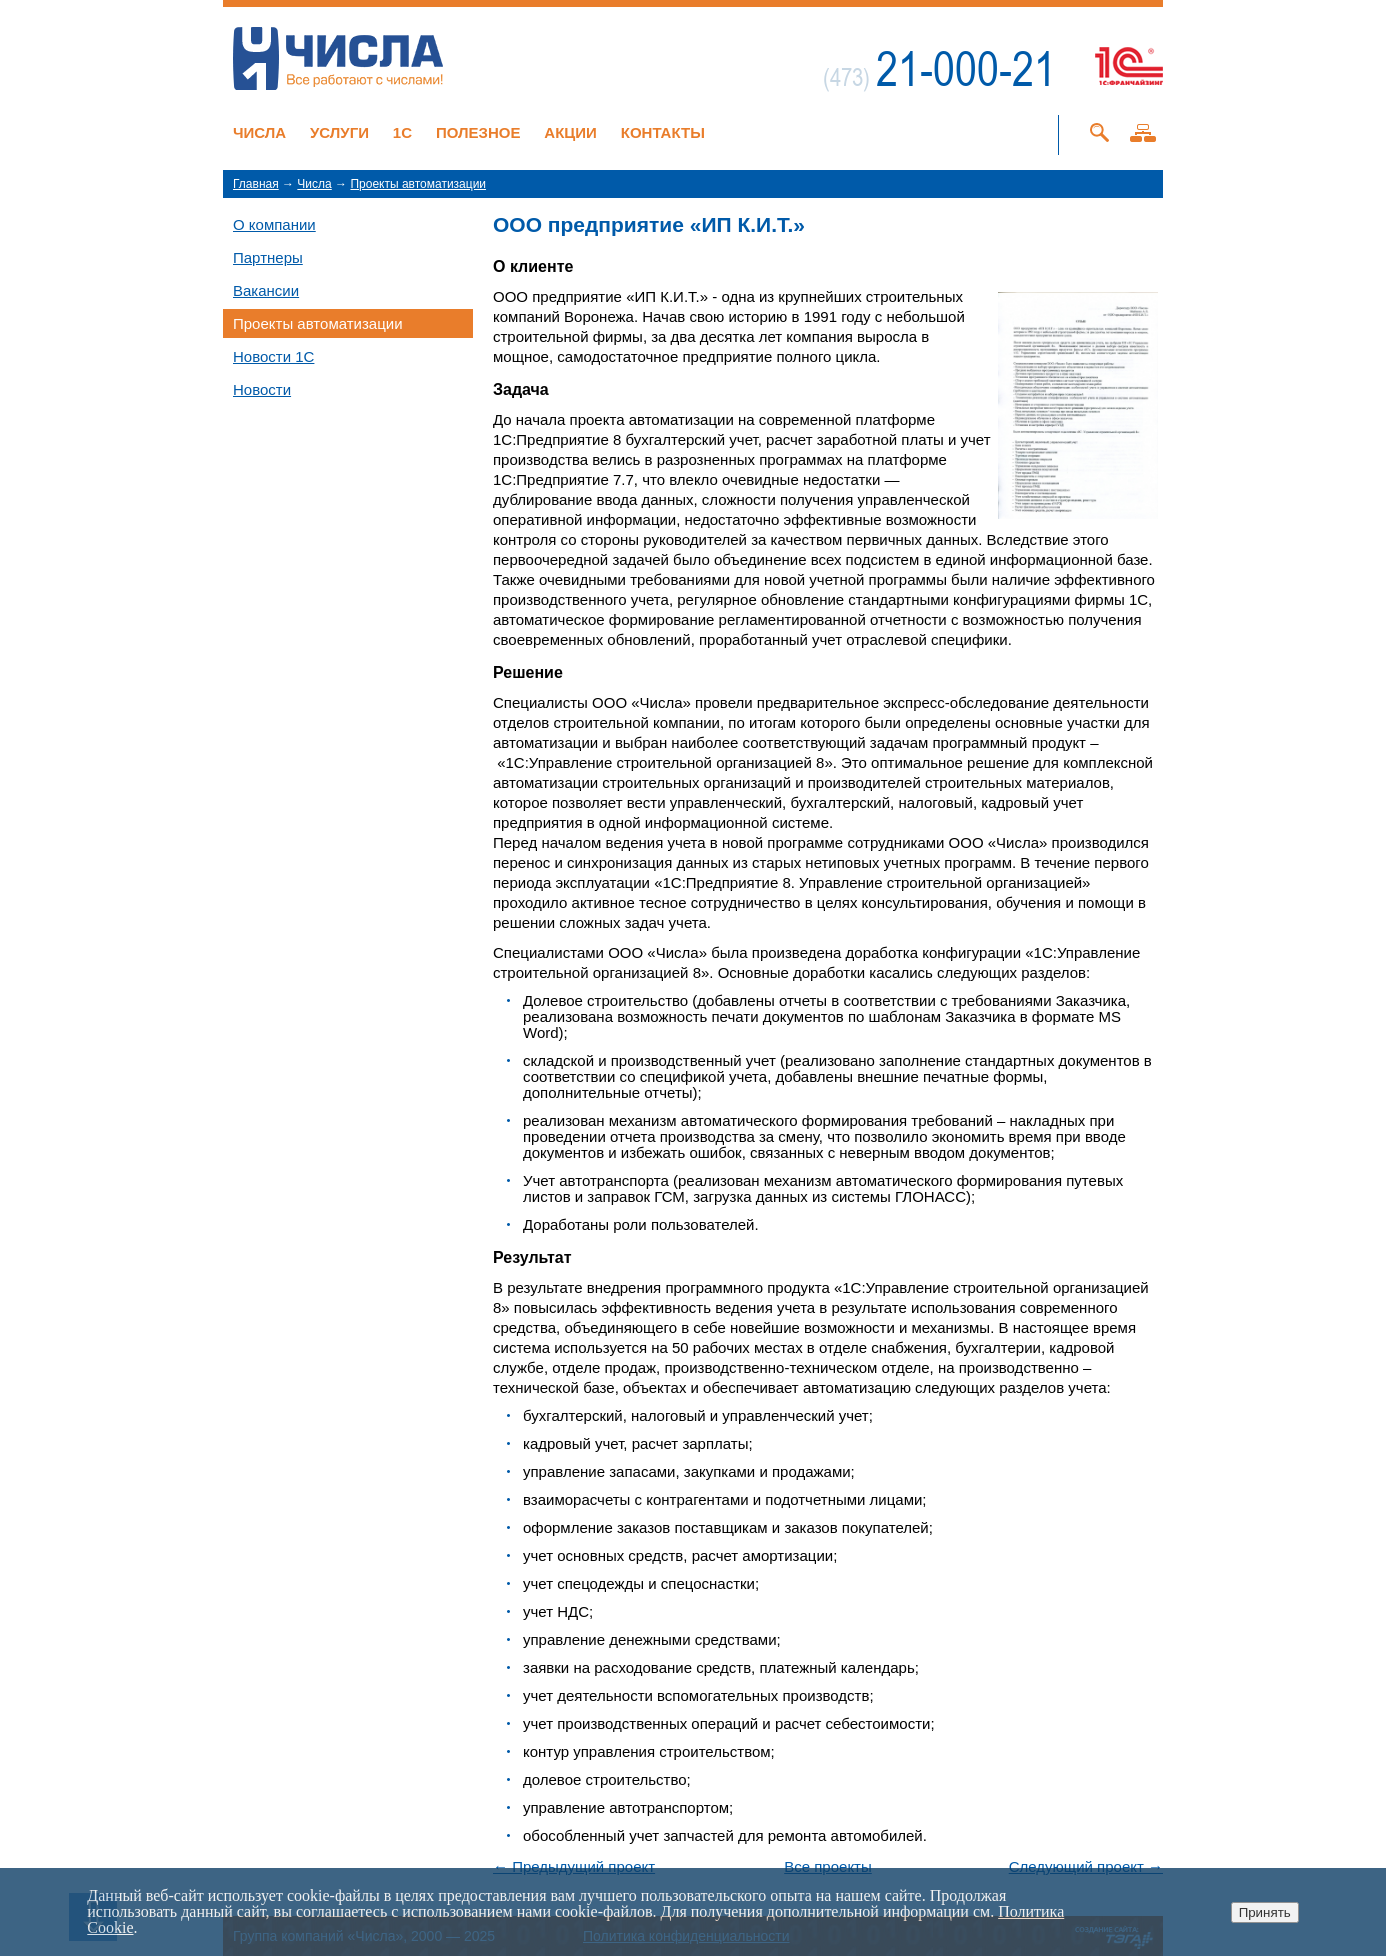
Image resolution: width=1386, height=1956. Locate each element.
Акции (570, 132)
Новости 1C (273, 356)
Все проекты (828, 1867)
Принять (1265, 1912)
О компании (274, 224)
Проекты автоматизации (418, 184)
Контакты (663, 132)
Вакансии (266, 290)
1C (402, 132)
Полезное (478, 132)
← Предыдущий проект (574, 1867)
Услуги (339, 132)
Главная (256, 184)
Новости (262, 389)
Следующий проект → (1086, 1867)
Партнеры (268, 257)
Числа (259, 132)
